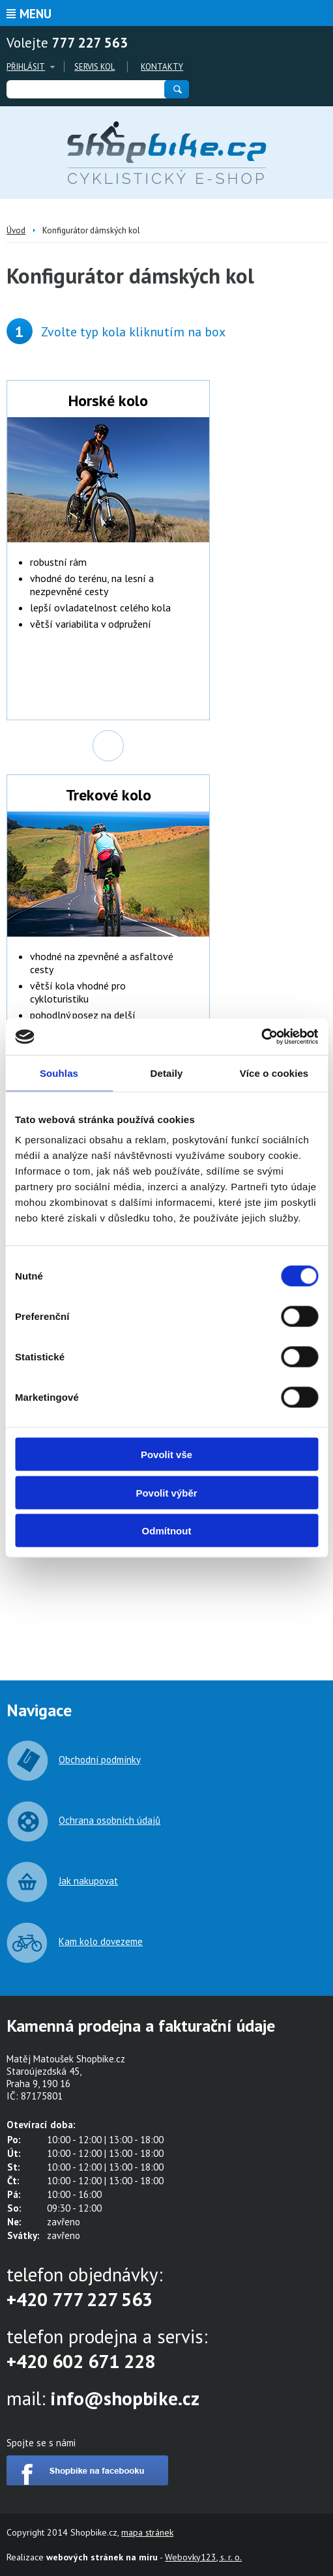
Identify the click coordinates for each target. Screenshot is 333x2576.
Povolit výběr (166, 1492)
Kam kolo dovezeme (101, 1941)
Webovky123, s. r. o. (203, 2557)
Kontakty (162, 66)
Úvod (16, 230)
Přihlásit (26, 66)
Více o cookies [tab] (274, 1072)
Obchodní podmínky (100, 1759)
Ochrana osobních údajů (109, 1820)
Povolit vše (166, 1454)
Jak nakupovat (88, 1881)
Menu (35, 14)
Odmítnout (167, 1530)
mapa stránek (147, 2532)
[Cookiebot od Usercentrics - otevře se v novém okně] (261, 1037)
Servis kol (94, 66)
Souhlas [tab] (59, 1072)
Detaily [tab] (167, 1072)
